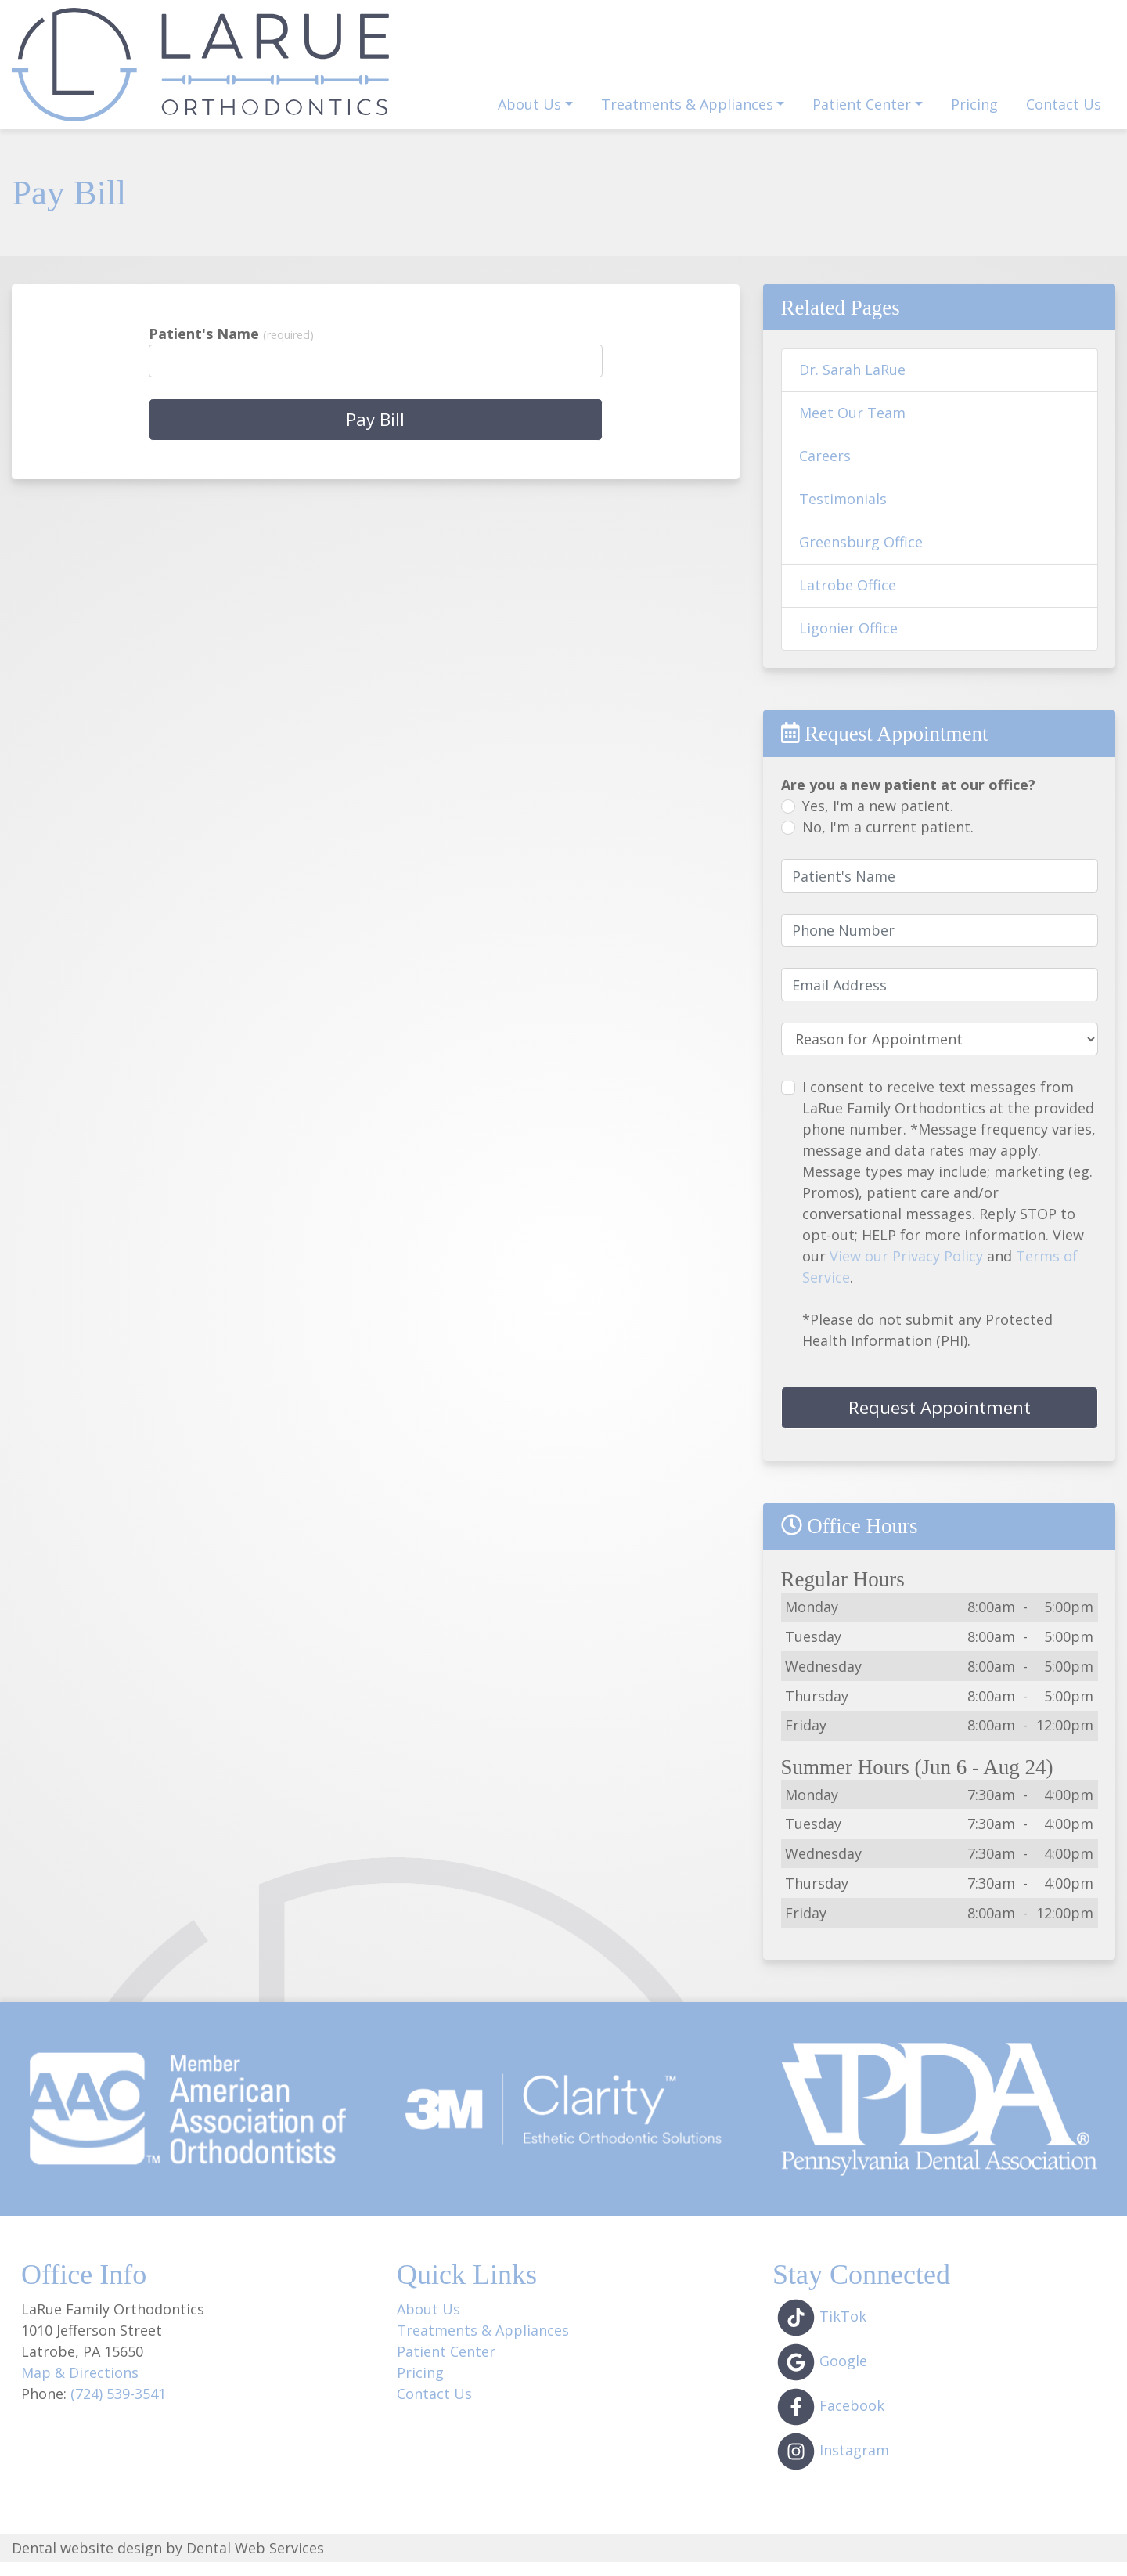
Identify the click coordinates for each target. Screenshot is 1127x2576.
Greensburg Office (861, 556)
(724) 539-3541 (1038, 21)
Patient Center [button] (861, 118)
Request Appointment (702, 62)
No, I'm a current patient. (888, 841)
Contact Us (1063, 118)
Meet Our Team (852, 426)
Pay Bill (962, 62)
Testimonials (843, 512)
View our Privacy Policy (906, 1270)
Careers (825, 469)
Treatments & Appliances (483, 2344)
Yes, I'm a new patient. (877, 819)
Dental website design (87, 2561)
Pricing (974, 118)
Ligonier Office (848, 642)
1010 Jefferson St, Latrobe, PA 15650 (691, 21)
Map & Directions (80, 2386)
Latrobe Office (847, 599)
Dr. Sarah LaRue (852, 383)
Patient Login (1059, 62)
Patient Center (446, 2365)
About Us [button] (529, 118)
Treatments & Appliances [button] (687, 118)
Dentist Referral (858, 62)
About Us (428, 2323)
